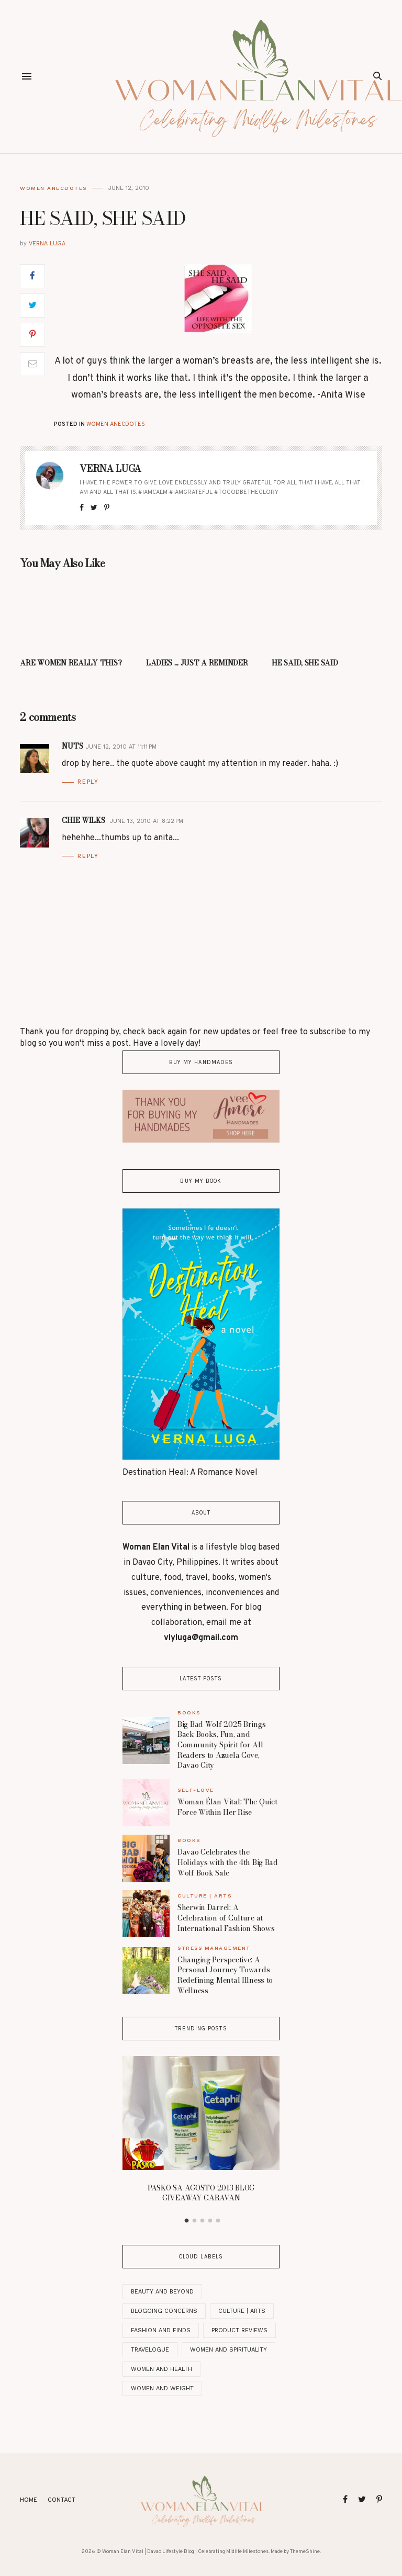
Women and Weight (162, 2388)
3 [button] (202, 2221)
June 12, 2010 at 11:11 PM (121, 746)
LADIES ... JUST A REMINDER (197, 663)
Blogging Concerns (164, 2311)
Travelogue (150, 2349)
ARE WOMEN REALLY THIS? (70, 663)
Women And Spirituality (228, 2349)
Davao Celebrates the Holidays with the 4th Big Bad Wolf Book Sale (227, 1862)
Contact (61, 2500)
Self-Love (195, 1790)
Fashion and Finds (161, 2330)
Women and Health (161, 2369)
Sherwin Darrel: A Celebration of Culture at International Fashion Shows (225, 1918)
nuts (72, 746)
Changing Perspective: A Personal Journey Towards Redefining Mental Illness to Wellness (225, 1975)
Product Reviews (239, 2330)
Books (188, 1712)
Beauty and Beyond (162, 2291)
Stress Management (214, 1948)
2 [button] (194, 2221)
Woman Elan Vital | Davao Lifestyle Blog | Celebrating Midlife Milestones (185, 2551)
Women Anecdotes (53, 188)
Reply (87, 781)
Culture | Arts (204, 1896)
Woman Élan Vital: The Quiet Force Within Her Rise (227, 1807)
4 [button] (210, 2221)
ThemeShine (305, 2551)
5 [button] (218, 2221)
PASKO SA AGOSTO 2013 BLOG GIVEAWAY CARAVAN (201, 2193)
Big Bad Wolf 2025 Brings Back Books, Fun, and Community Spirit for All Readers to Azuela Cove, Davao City (221, 1745)
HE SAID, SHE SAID (305, 663)
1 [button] (187, 2221)
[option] (201, 2132)
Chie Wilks (84, 820)
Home (28, 2500)
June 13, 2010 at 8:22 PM (146, 821)
